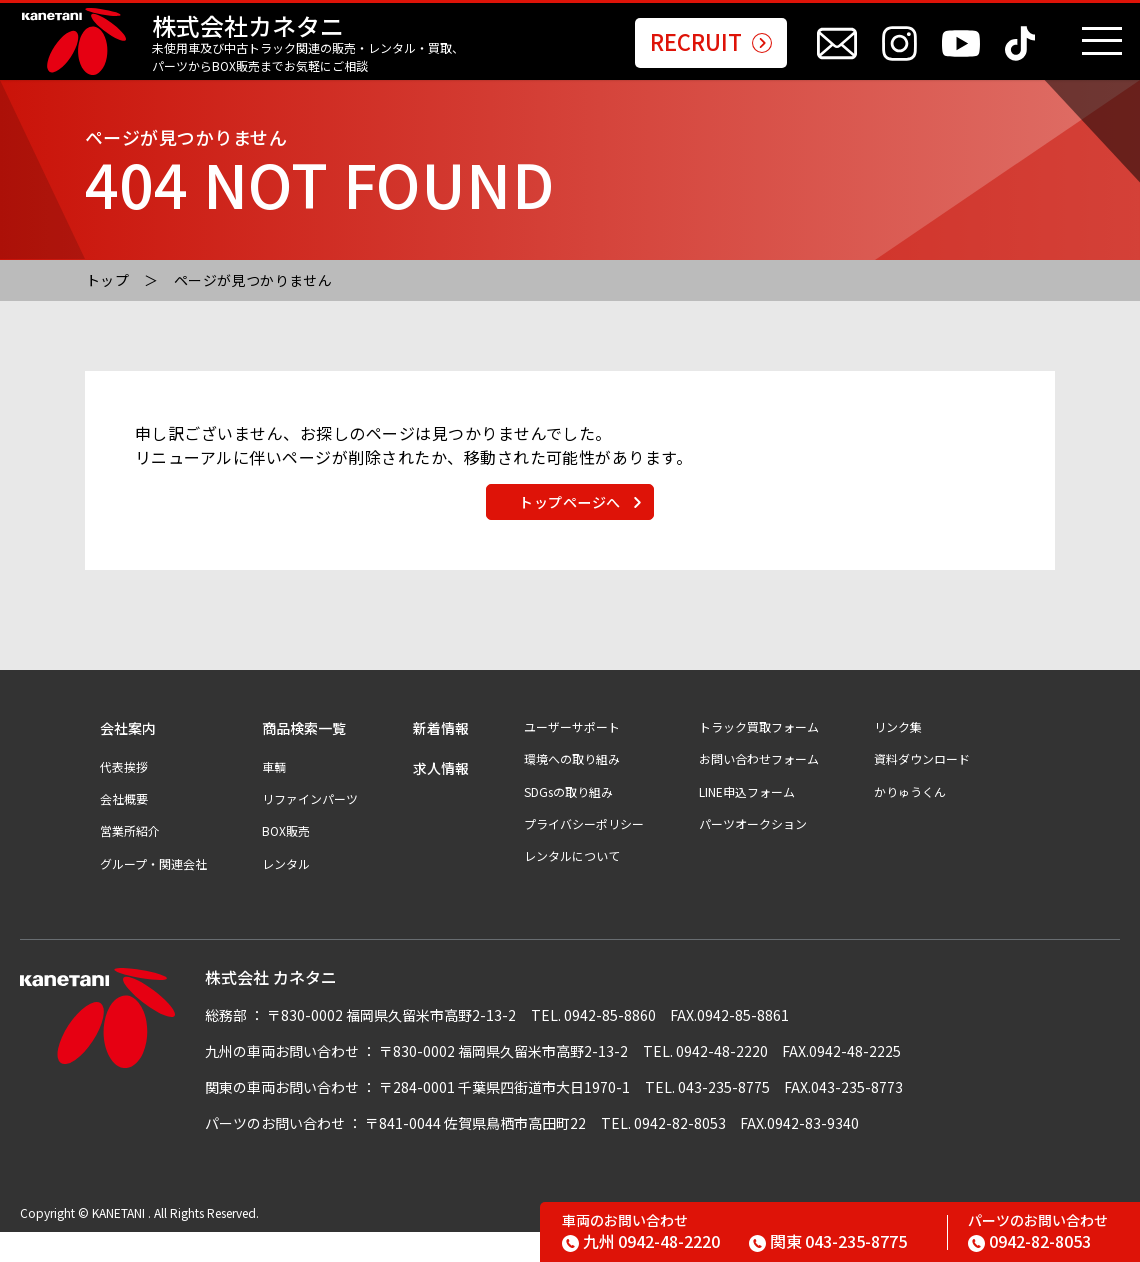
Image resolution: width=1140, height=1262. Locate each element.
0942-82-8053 (1029, 1241)
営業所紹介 (130, 861)
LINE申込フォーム (747, 821)
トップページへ (569, 524)
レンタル (286, 893)
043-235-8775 (828, 1241)
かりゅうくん (910, 821)
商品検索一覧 (304, 757)
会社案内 (128, 757)
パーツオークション (753, 853)
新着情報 (441, 757)
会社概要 (124, 828)
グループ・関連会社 (153, 893)
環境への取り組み (572, 788)
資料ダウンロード (922, 788)
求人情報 (441, 797)
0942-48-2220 (641, 1241)
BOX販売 (286, 861)
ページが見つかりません (253, 280)
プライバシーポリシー (584, 853)
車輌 (274, 796)
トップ (107, 280)
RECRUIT (711, 43)
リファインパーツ (310, 828)
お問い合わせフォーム (759, 788)
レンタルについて (572, 886)
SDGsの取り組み (568, 821)
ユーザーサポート (572, 756)
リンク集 (898, 756)
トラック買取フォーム (759, 756)
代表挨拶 (124, 796)
